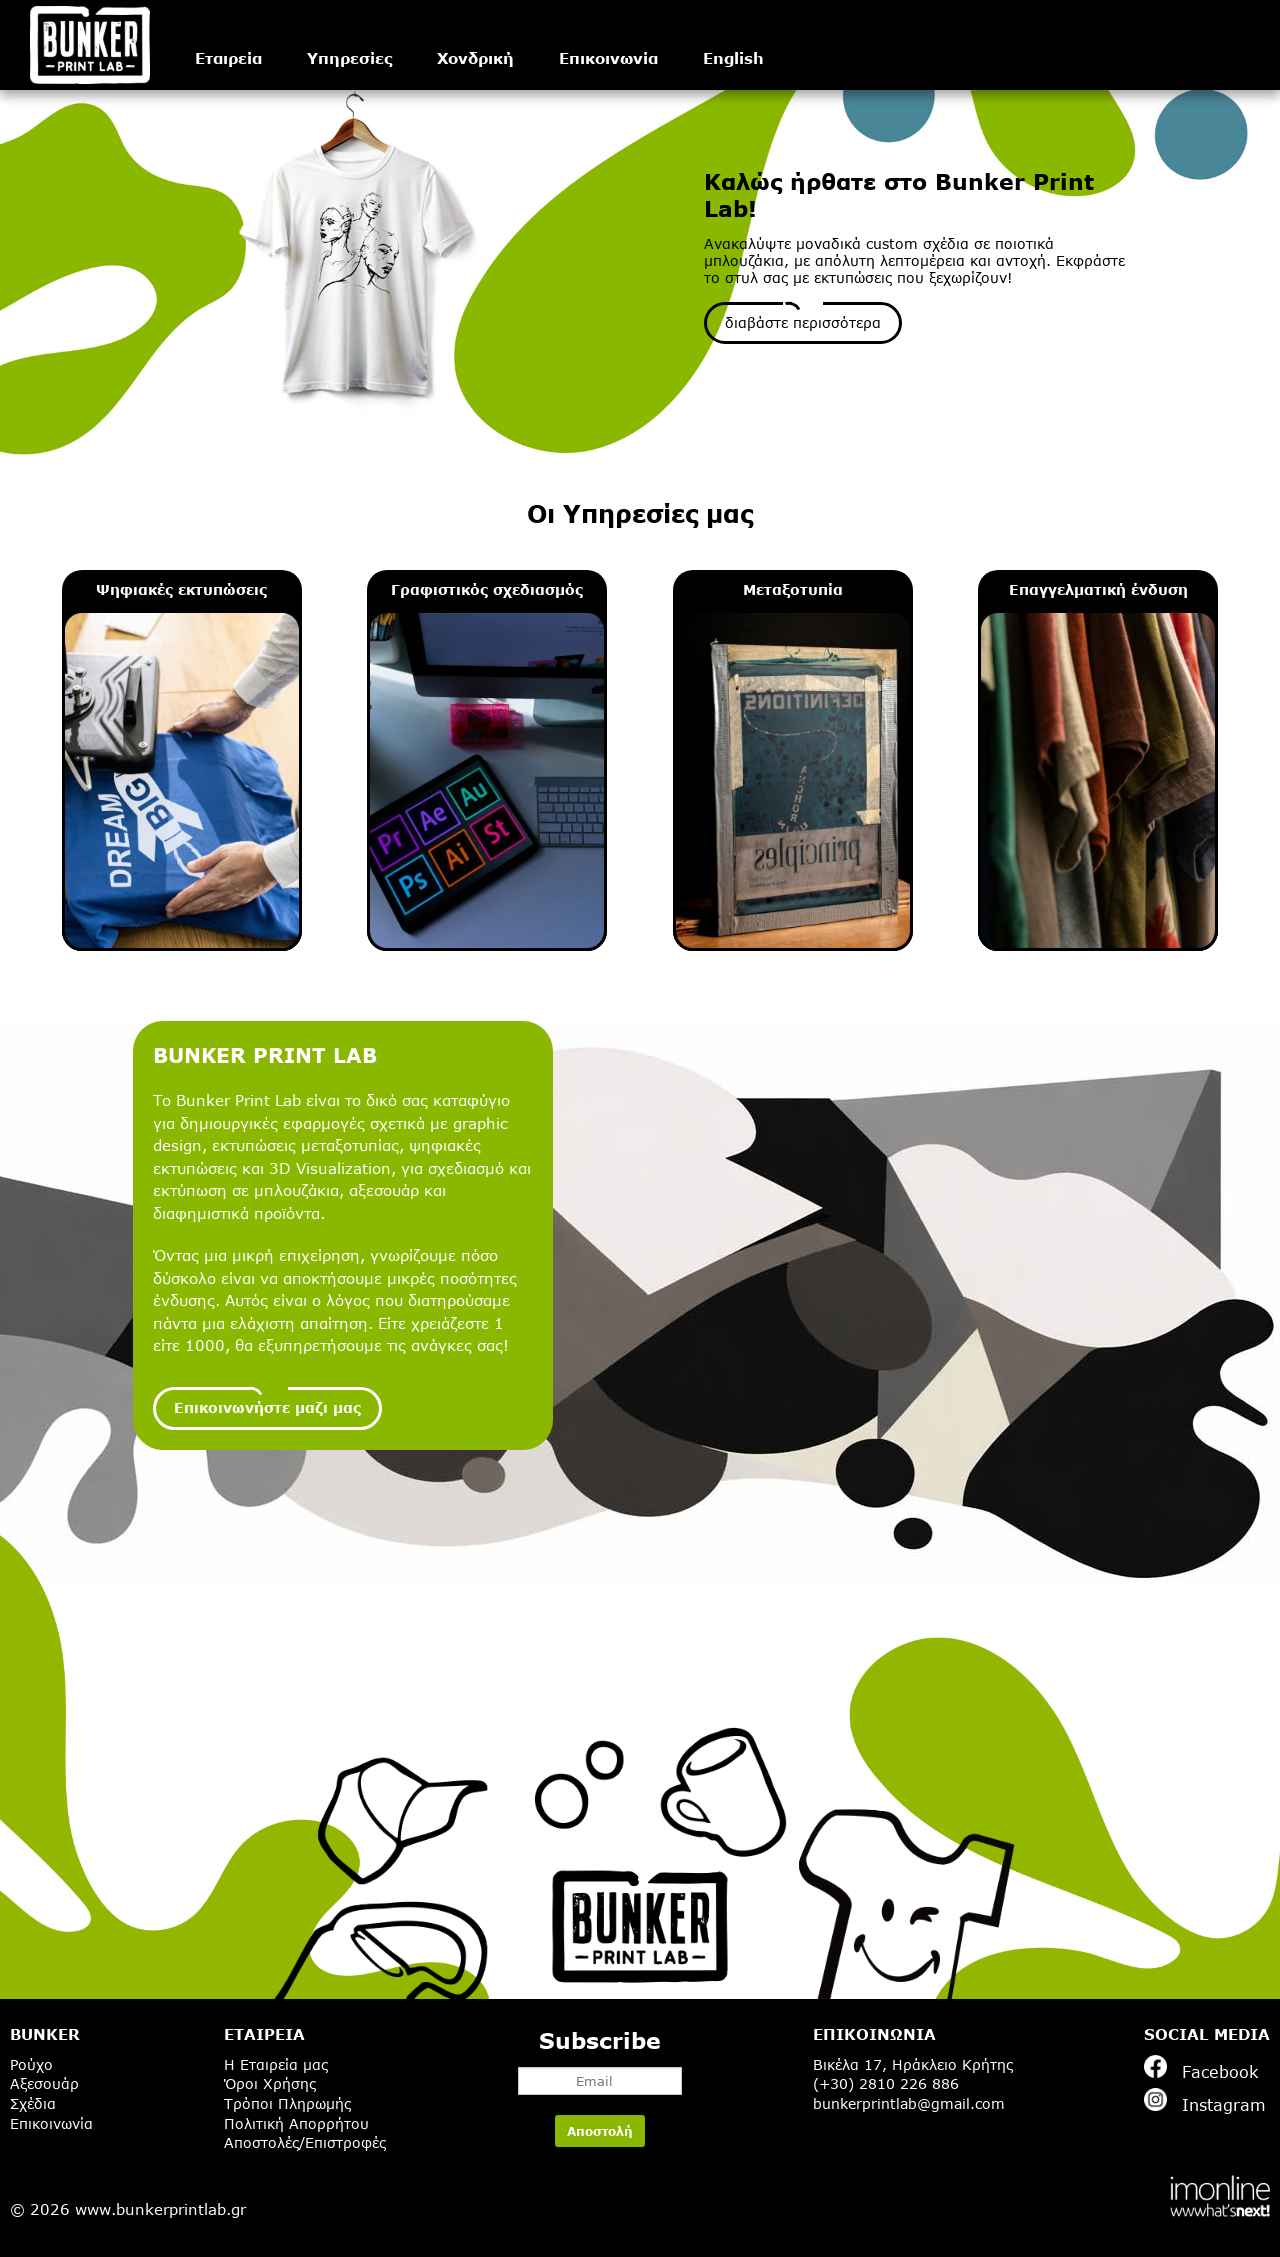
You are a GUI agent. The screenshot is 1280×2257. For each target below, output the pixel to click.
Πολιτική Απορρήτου (296, 2123)
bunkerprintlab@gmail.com (909, 2103)
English (733, 58)
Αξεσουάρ (44, 2083)
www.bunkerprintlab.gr (160, 2209)
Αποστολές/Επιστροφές (305, 2142)
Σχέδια (33, 2103)
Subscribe (600, 2061)
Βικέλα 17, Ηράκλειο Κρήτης (913, 2064)
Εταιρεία (228, 58)
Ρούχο (31, 2064)
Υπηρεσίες (349, 58)
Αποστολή (600, 2131)
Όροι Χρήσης (270, 2083)
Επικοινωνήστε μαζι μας (267, 1407)
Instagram (1205, 2101)
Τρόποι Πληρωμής (287, 2103)
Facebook (1201, 2068)
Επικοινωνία (608, 58)
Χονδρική (475, 58)
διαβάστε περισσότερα (803, 322)
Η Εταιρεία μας (276, 2064)
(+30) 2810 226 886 (886, 2083)
